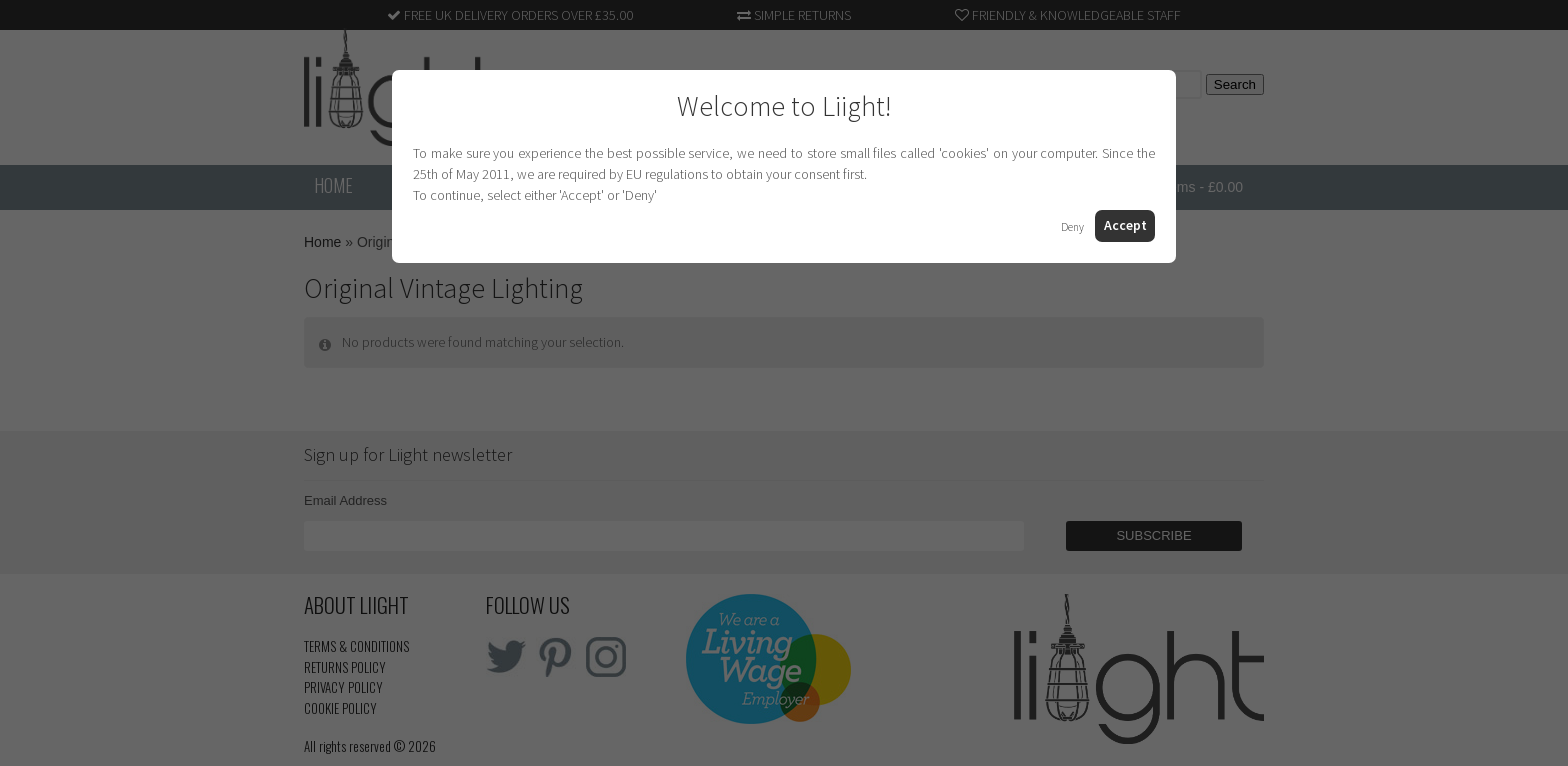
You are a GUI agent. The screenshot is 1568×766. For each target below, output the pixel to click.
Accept (1125, 225)
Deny (1072, 227)
